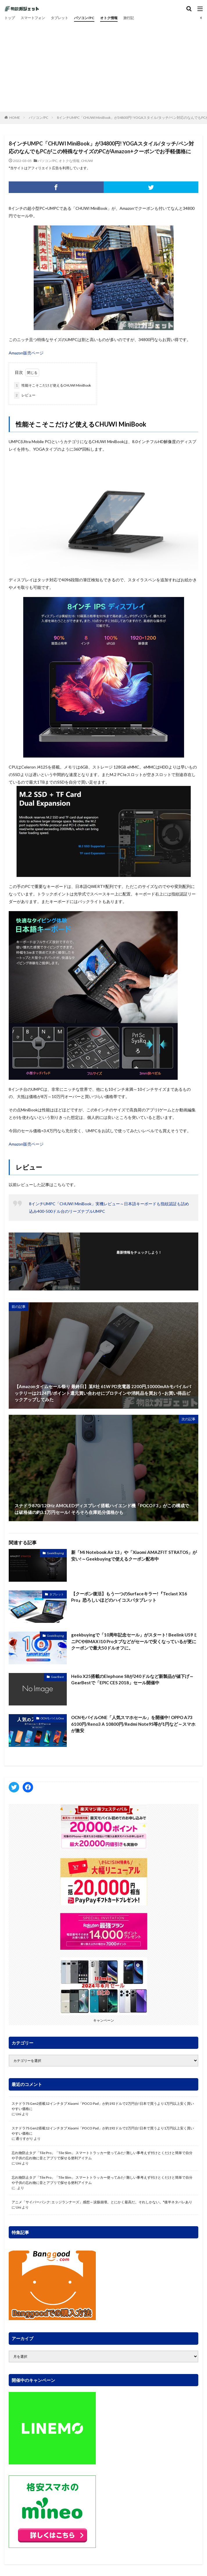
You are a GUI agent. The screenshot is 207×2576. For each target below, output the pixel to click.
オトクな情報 (69, 161)
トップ (9, 18)
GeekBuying (55, 1553)
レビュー (24, 395)
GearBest (57, 1677)
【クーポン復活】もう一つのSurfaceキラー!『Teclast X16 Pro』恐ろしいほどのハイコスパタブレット (129, 1597)
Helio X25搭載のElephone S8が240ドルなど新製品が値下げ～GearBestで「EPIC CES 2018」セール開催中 (132, 1679)
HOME (14, 117)
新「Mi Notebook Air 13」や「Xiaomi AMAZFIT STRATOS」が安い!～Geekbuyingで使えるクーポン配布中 (134, 1555)
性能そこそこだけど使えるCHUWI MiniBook (52, 385)
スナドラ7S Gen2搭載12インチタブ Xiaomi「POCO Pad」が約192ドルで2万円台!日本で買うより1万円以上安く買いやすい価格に (103, 2106)
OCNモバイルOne (52, 1718)
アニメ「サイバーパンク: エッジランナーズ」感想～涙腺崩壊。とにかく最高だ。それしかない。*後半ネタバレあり (102, 2202)
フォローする (139, 1259)
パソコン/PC (84, 18)
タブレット (59, 18)
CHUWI (87, 161)
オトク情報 (109, 18)
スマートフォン (33, 18)
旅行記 (128, 18)
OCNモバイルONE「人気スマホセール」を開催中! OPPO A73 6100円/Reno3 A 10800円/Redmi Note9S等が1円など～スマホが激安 (133, 1724)
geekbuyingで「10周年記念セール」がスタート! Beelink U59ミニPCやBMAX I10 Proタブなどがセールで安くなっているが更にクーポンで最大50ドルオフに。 (134, 1641)
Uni (18, 2114)
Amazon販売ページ (26, 352)
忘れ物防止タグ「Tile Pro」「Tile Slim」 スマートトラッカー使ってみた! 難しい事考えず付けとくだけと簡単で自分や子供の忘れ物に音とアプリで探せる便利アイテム (102, 2155)
